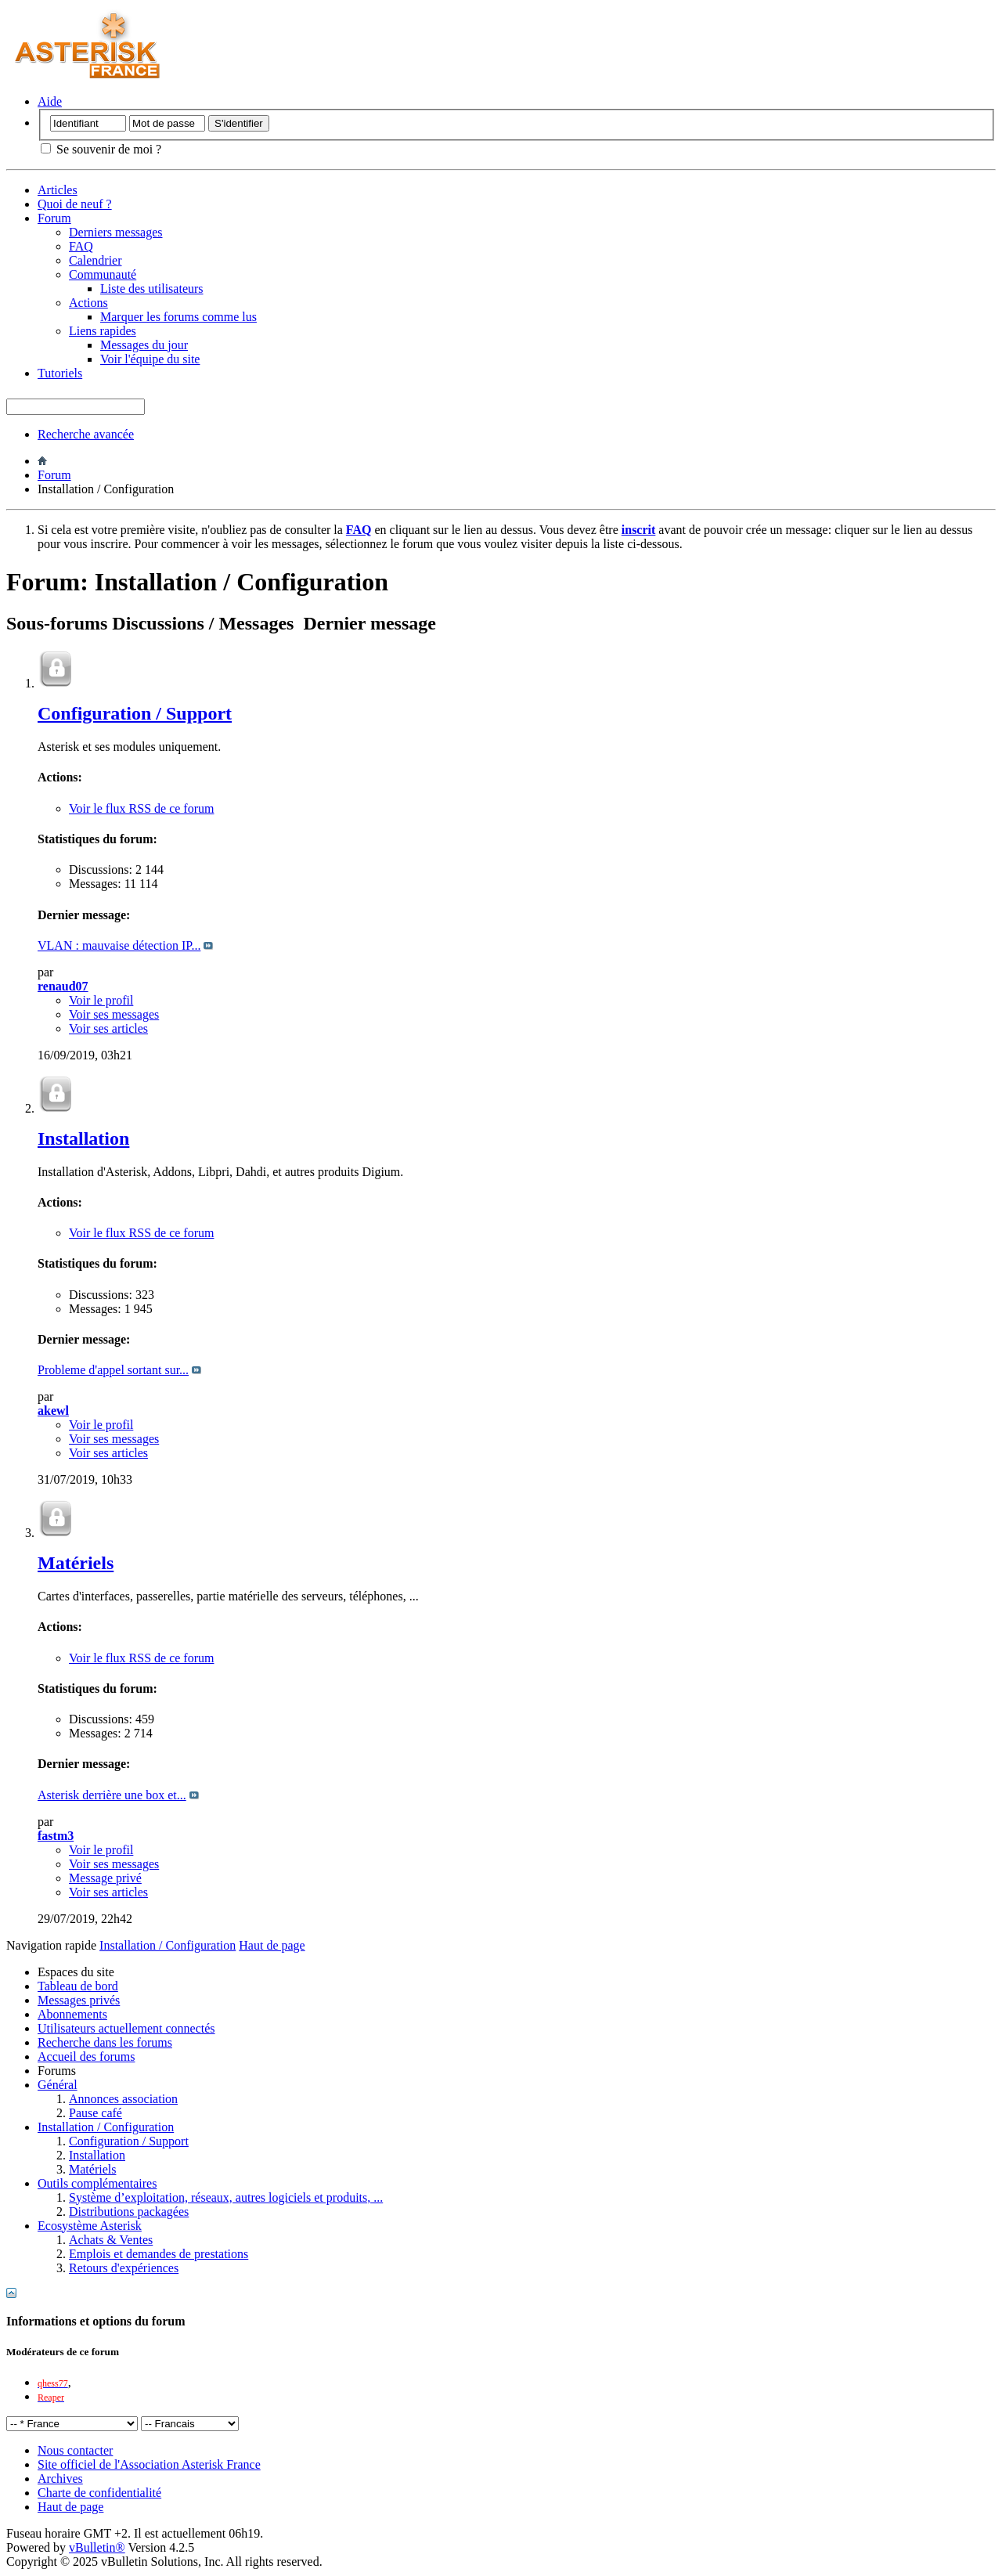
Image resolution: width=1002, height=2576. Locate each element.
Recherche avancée (86, 434)
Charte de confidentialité (99, 2492)
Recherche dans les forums (105, 2042)
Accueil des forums (86, 2056)
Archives (60, 2478)
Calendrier (95, 260)
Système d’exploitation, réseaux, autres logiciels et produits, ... (226, 2197)
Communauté (102, 274)
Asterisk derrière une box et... (112, 1795)
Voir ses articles (108, 1028)
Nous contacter (75, 2450)
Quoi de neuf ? (75, 204)
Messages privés (79, 2000)
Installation (83, 1138)
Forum (54, 218)
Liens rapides (102, 330)
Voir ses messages (114, 1014)
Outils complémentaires (97, 2183)
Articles (57, 190)
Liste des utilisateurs (152, 288)
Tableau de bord (78, 1986)
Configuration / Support (135, 713)
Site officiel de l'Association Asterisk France (149, 2464)
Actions (88, 302)
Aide (50, 101)
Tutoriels (60, 373)
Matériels (76, 1563)
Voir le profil (101, 1000)
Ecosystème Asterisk (90, 2225)
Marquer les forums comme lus (178, 316)
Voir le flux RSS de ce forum (141, 808)
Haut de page (272, 1945)
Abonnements (72, 2014)
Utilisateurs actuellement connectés (126, 2028)
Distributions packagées (129, 2211)
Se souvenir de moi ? (101, 149)
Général (57, 2084)
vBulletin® (97, 2547)
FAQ (81, 246)
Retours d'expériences (123, 2268)
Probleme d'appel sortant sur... (113, 1369)
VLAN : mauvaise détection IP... (119, 945)
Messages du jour (144, 345)
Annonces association (123, 2098)
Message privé (105, 1878)
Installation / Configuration (106, 2127)
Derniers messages (116, 232)
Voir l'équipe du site (150, 359)
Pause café (95, 2113)
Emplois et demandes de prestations (158, 2253)
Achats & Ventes (111, 2239)
